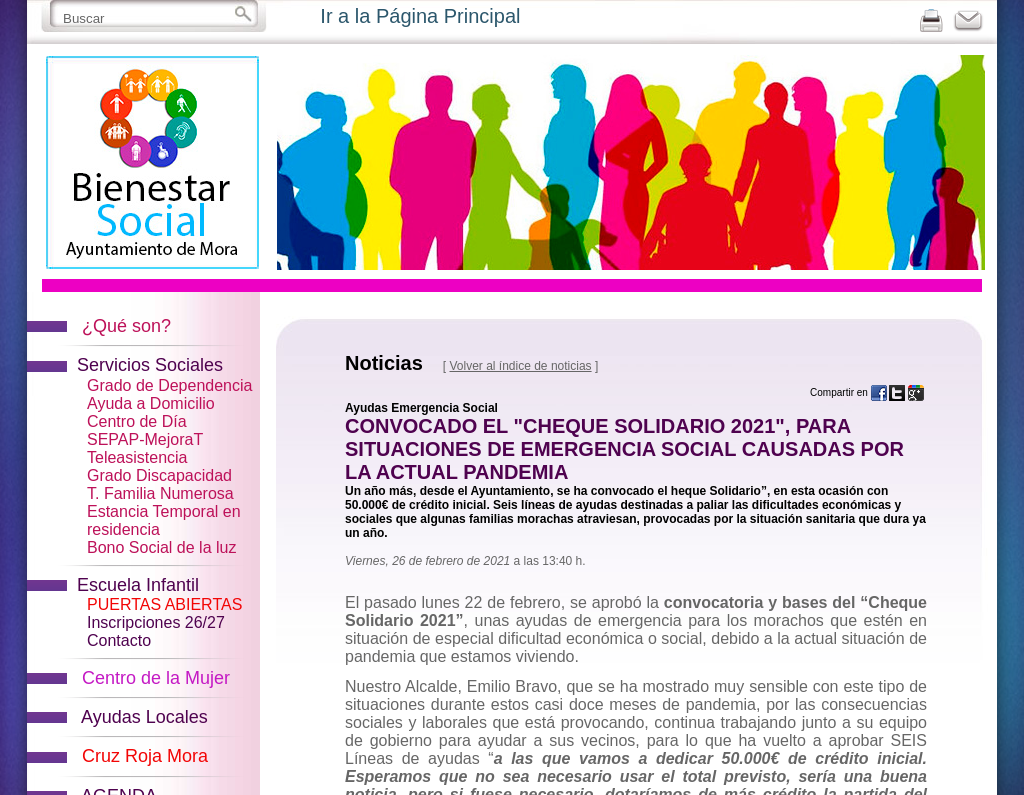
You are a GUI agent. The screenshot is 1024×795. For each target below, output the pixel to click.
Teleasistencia (137, 457)
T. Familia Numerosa (160, 493)
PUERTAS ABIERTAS (164, 604)
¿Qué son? (126, 326)
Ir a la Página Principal (420, 16)
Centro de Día (137, 421)
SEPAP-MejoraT (145, 439)
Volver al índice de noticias (520, 366)
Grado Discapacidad (159, 475)
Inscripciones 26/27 (156, 622)
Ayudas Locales (144, 717)
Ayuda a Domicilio (151, 403)
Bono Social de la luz (161, 547)
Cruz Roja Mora (145, 756)
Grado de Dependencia (169, 385)
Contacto (119, 640)
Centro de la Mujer (156, 678)
